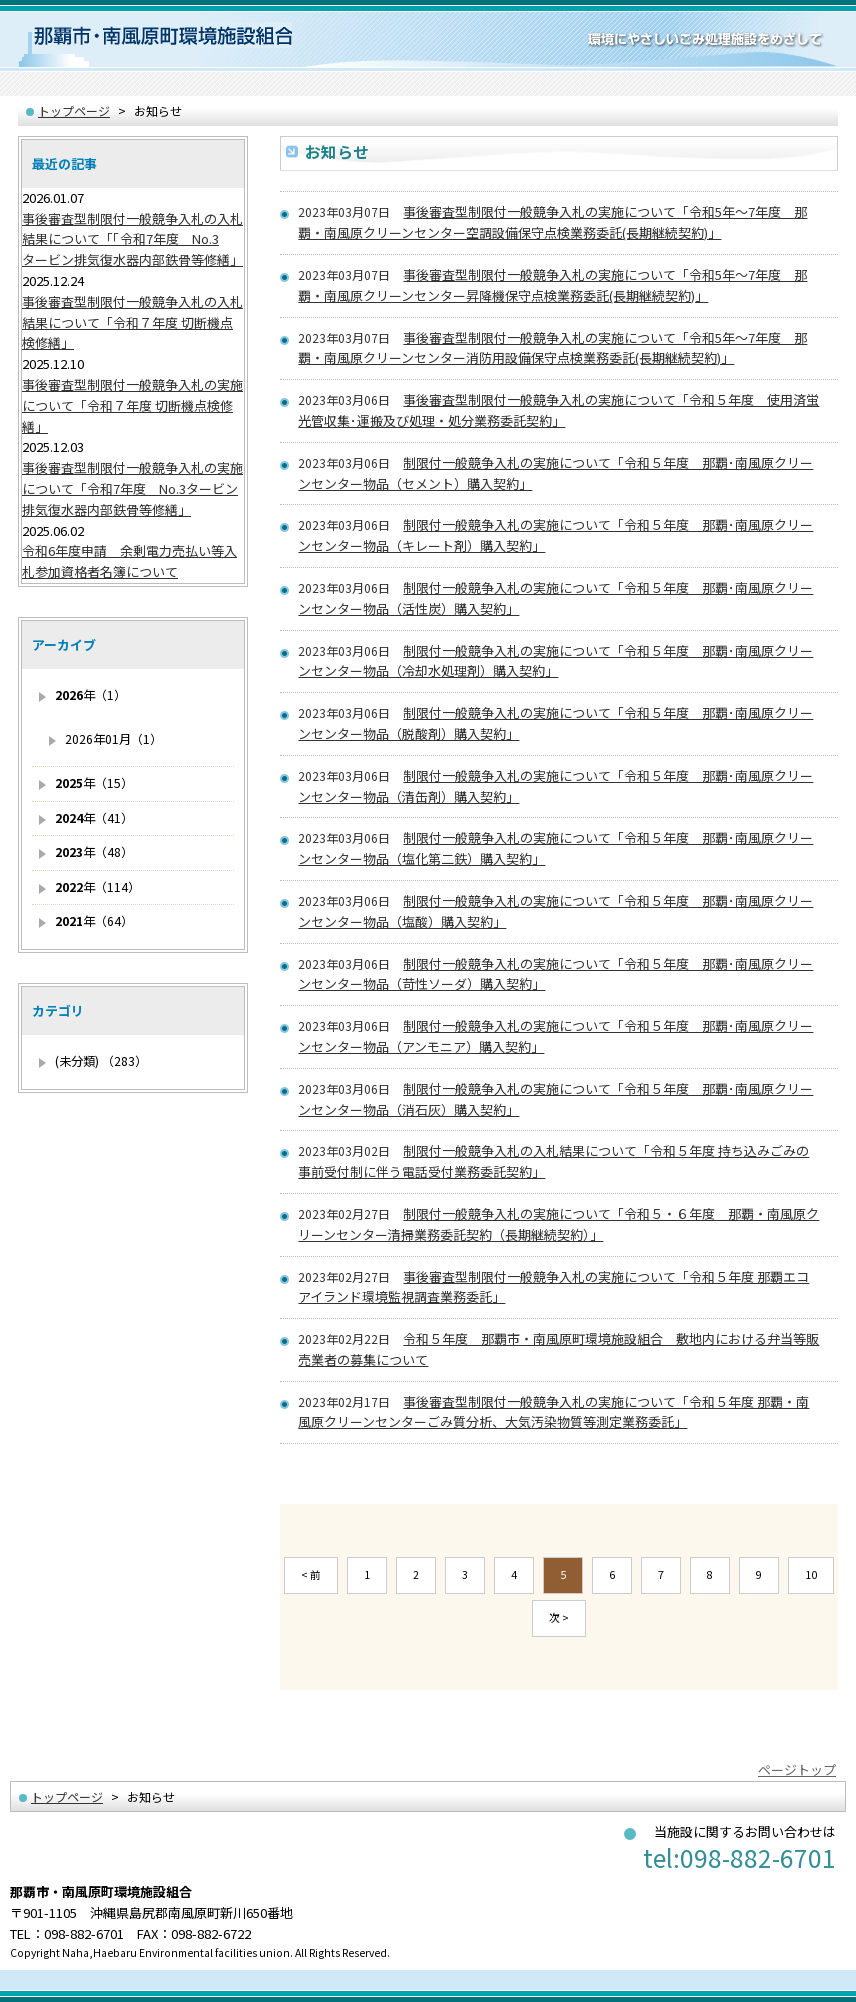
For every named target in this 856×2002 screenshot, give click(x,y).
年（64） (94, 921)
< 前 (311, 1574)
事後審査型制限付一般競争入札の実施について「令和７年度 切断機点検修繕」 (132, 405)
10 (811, 1574)
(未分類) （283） (101, 1061)
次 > (559, 1617)
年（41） (94, 818)
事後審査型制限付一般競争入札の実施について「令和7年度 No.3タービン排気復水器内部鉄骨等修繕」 (132, 488)
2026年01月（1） (113, 739)
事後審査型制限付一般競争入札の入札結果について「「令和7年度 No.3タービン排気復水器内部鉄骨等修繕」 (132, 239)
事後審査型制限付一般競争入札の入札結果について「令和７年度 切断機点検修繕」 (132, 322)
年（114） (97, 887)
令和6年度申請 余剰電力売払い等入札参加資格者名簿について (129, 561)
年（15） (94, 783)
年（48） (94, 852)
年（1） (90, 695)
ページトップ (797, 1769)
